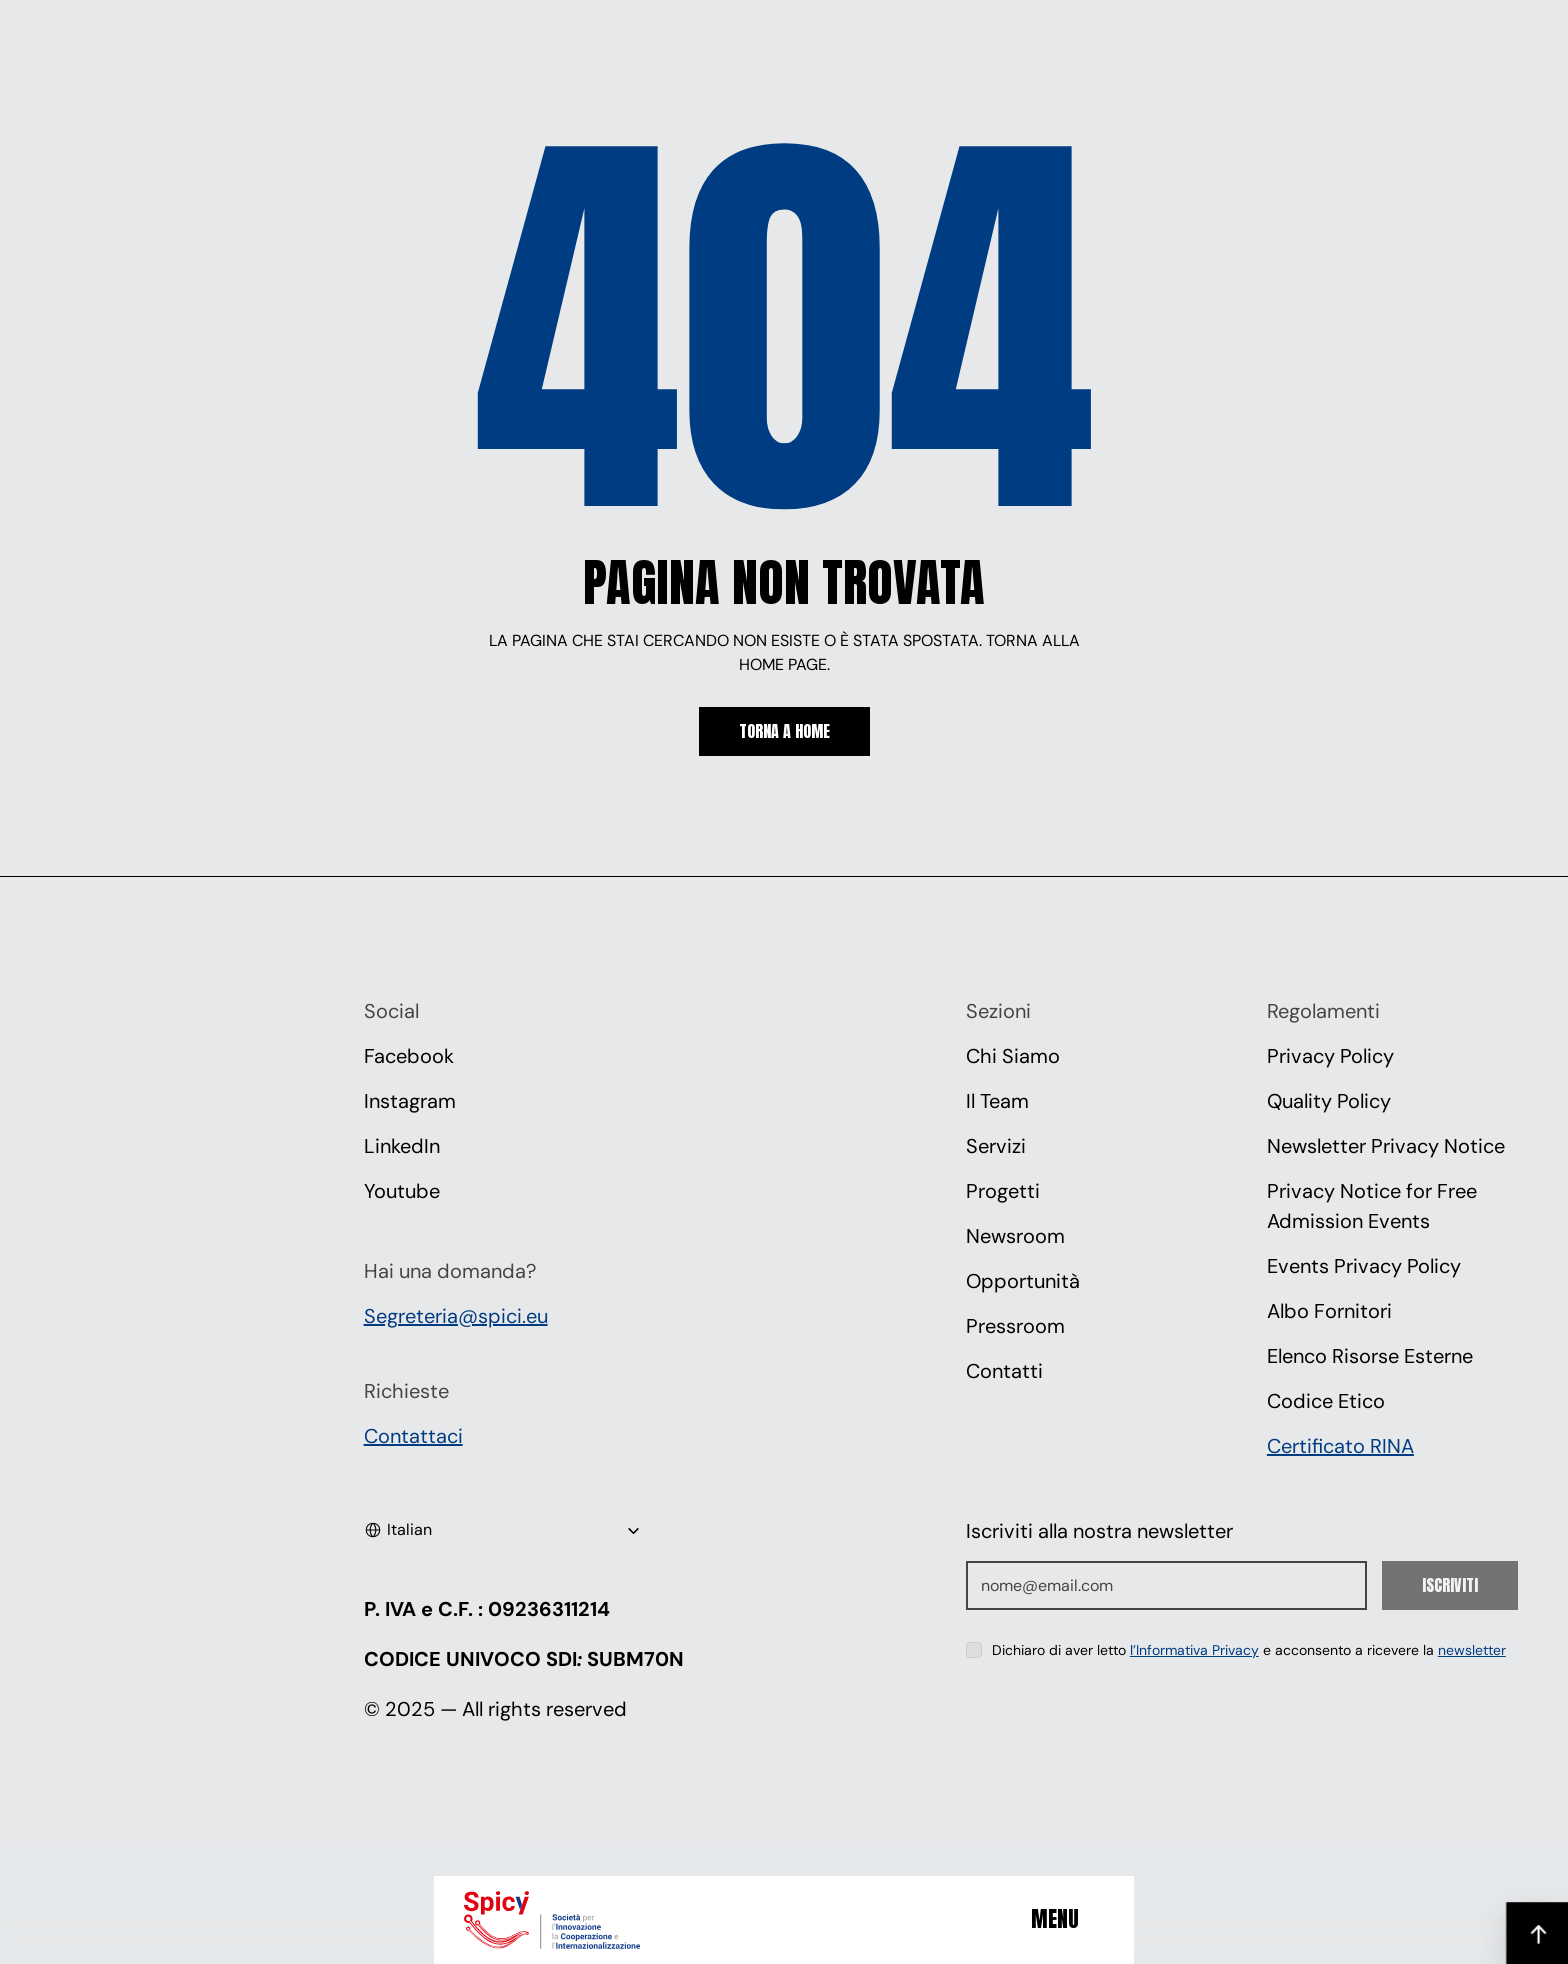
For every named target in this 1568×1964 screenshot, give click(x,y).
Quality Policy (1329, 1101)
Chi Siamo (1013, 1056)
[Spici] (579, 1920)
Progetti (1003, 1191)
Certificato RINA (1340, 1446)
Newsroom (1015, 1236)
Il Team (997, 1101)
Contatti (1004, 1371)
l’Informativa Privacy (1194, 1650)
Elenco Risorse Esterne (1370, 1356)
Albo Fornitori (1329, 1311)
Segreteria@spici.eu (456, 1316)
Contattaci (413, 1436)
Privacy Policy (1330, 1056)
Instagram (410, 1101)
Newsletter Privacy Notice (1386, 1146)
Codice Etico (1326, 1401)
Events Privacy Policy (1364, 1266)
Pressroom (1015, 1326)
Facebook (409, 1056)
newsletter (1472, 1650)
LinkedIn (402, 1146)
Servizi (996, 1146)
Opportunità (1023, 1281)
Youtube (402, 1191)
